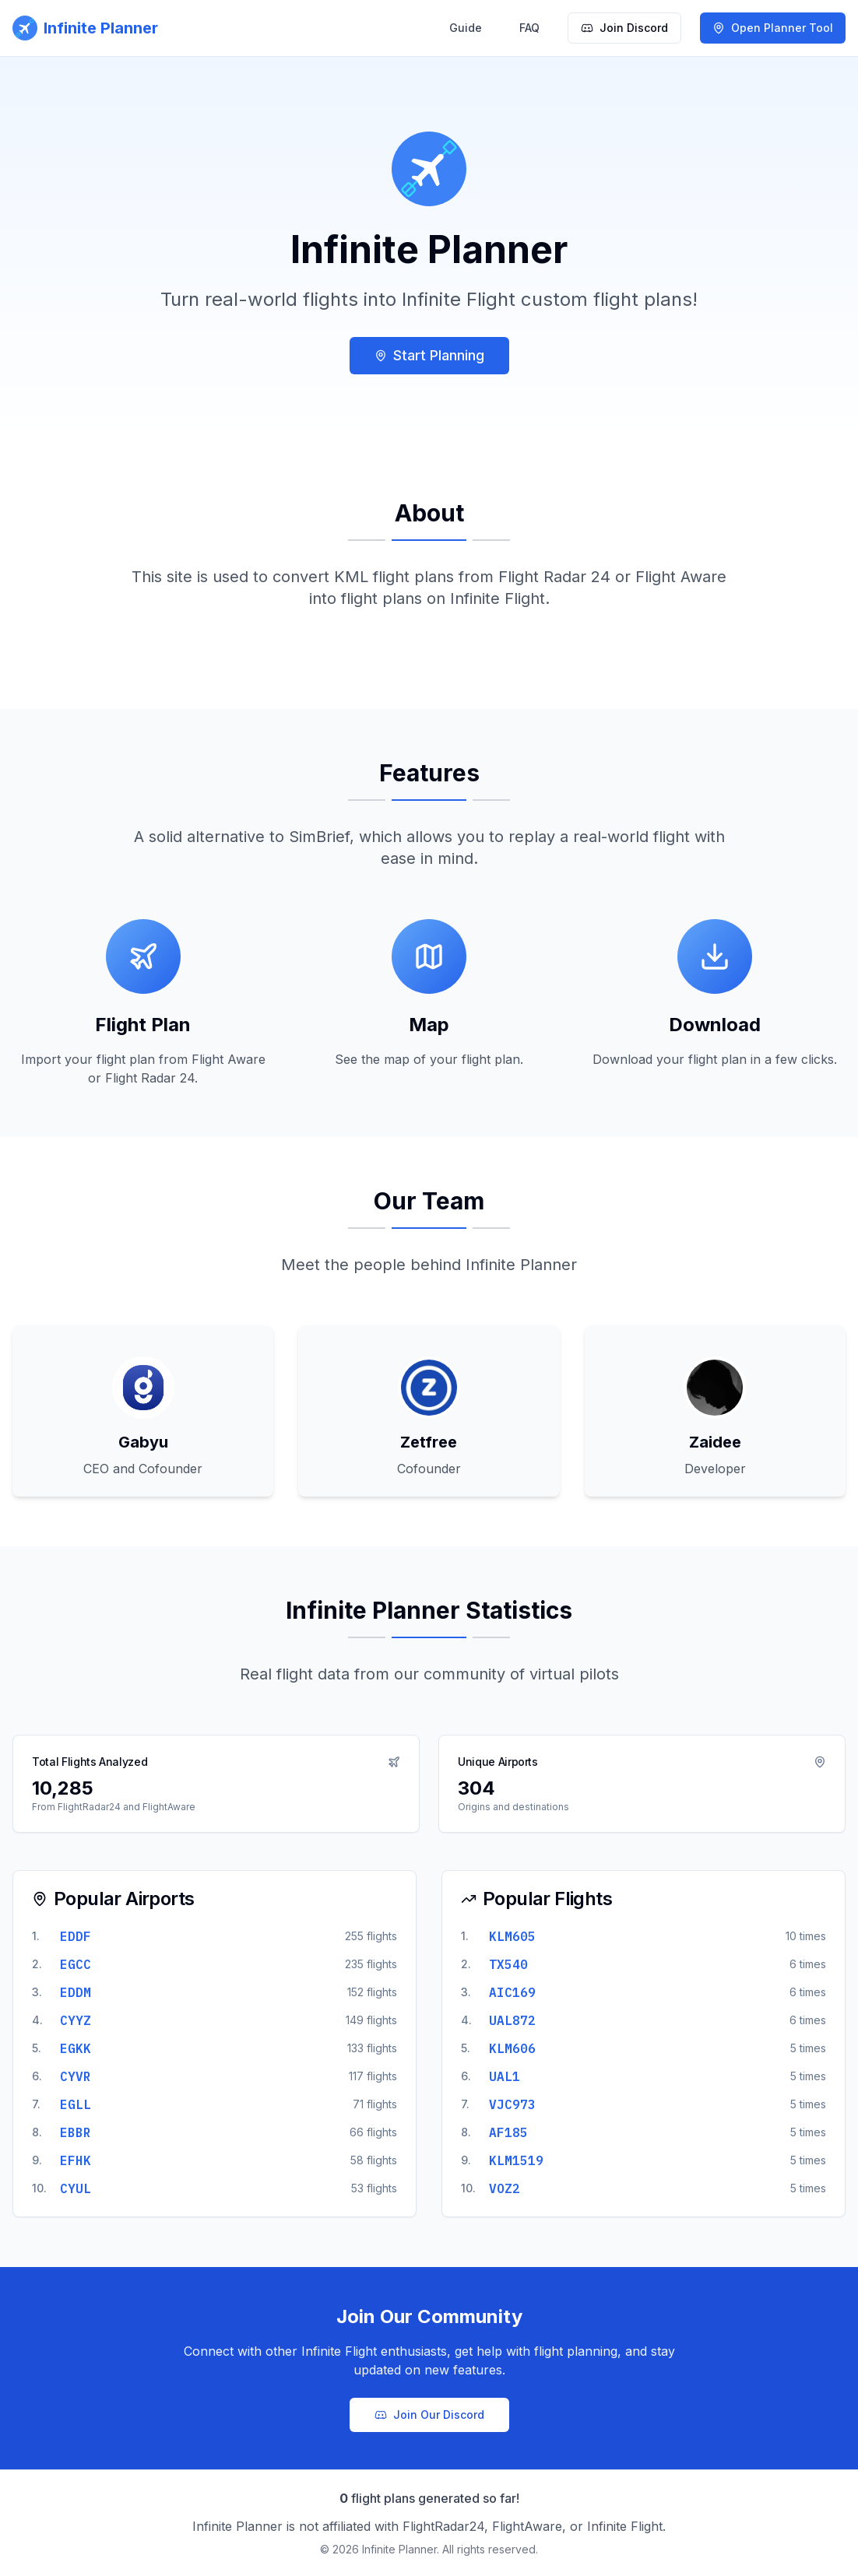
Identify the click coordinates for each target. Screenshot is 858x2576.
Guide (465, 27)
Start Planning (429, 355)
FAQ (529, 27)
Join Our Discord (429, 2414)
